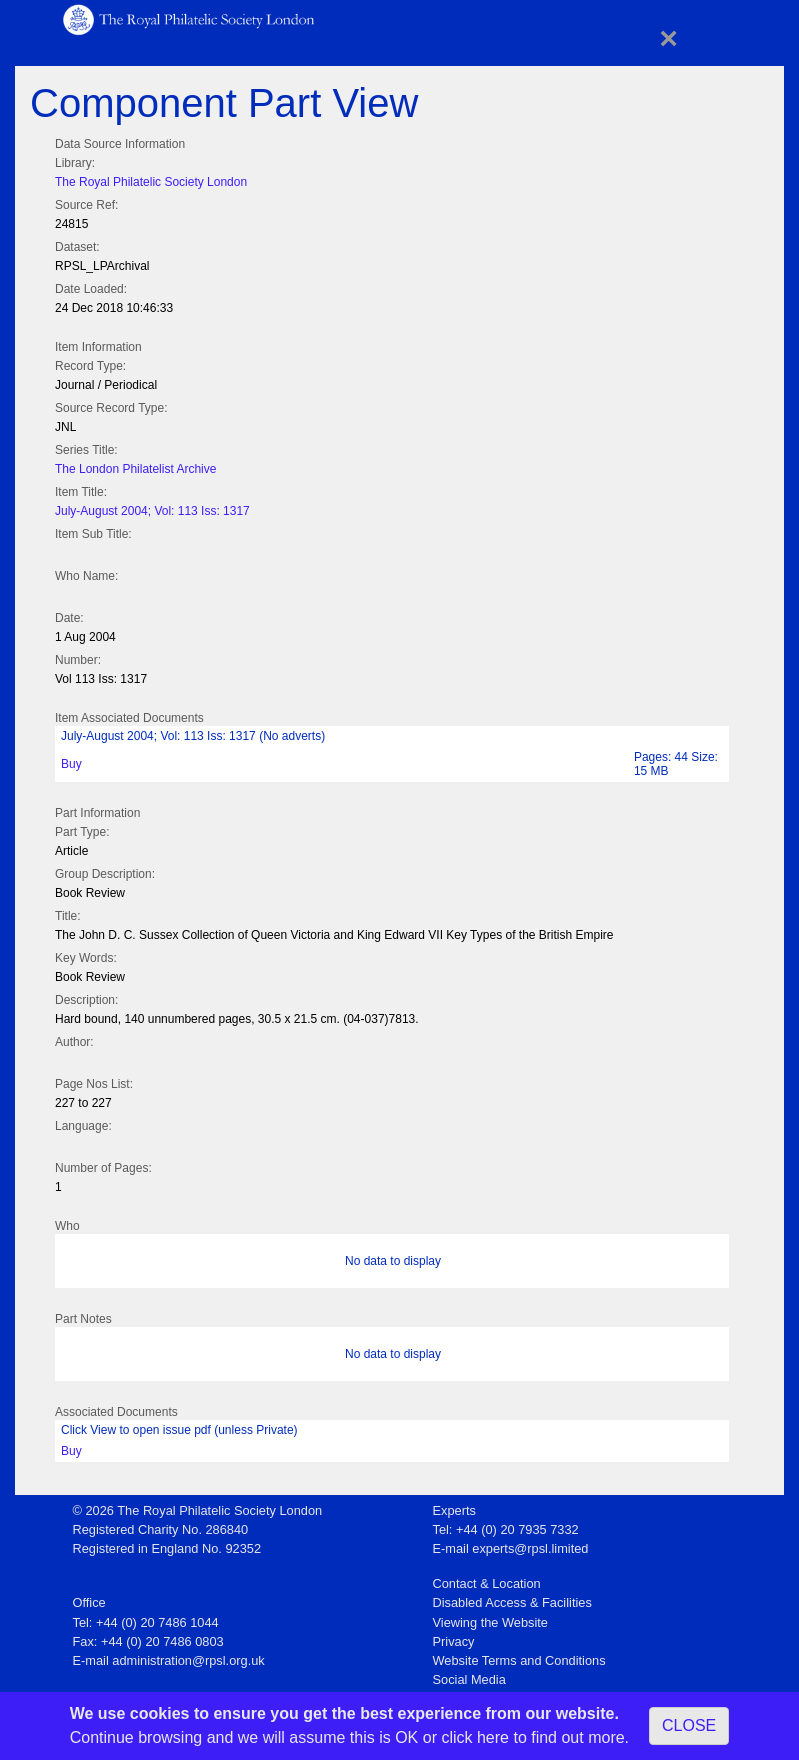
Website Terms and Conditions (519, 1660)
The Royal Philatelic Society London (151, 182)
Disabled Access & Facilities (512, 1602)
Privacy (454, 1641)
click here (475, 1737)
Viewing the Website (490, 1622)
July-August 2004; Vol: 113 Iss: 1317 (152, 511)
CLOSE (689, 1725)
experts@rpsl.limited (530, 1548)
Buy (71, 764)
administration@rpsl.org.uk (188, 1660)
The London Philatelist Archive (135, 469)
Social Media (469, 1679)
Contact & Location (487, 1583)
